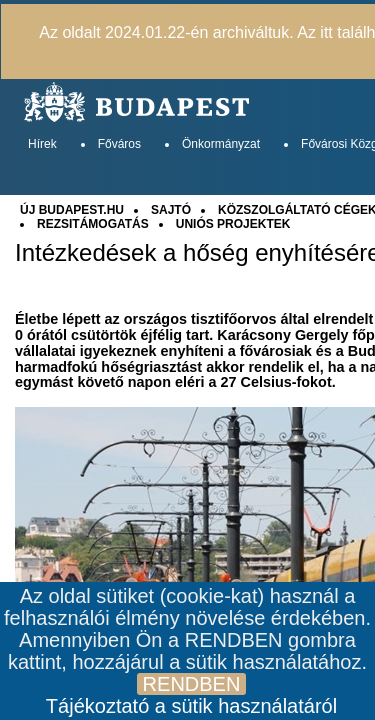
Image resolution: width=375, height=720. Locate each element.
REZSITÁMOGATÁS (93, 224)
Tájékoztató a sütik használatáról (191, 706)
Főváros (119, 144)
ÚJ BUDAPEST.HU (72, 210)
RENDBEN (192, 684)
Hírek (42, 144)
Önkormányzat (221, 144)
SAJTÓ (171, 210)
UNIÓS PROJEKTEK (233, 224)
